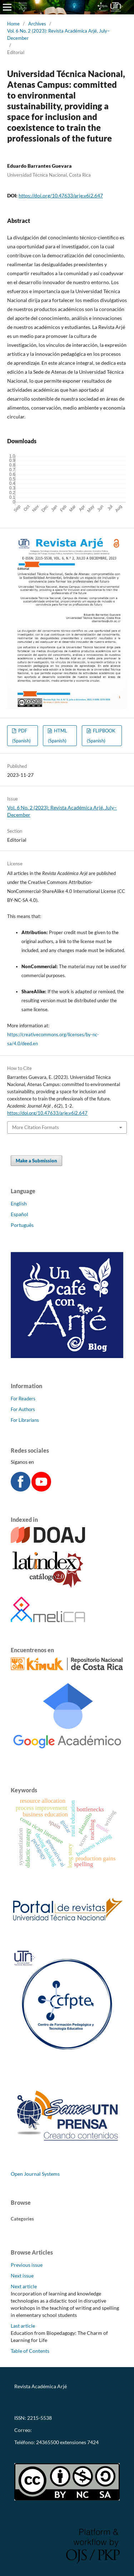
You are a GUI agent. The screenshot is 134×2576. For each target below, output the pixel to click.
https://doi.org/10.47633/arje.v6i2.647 (61, 195)
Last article (23, 2326)
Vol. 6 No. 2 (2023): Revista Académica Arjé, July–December (58, 34)
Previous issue (27, 2265)
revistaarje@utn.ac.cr (57, 2430)
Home (13, 24)
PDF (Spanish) (21, 736)
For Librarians (25, 1420)
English (19, 1203)
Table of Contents (30, 2351)
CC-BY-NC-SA (30, 2454)
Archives (37, 24)
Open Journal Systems (35, 2174)
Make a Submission (36, 1160)
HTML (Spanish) (57, 736)
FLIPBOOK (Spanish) (101, 736)
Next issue (22, 2275)
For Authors (23, 1409)
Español (19, 1214)
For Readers (23, 1398)
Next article (24, 2286)
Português (22, 1225)
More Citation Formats (35, 1127)
